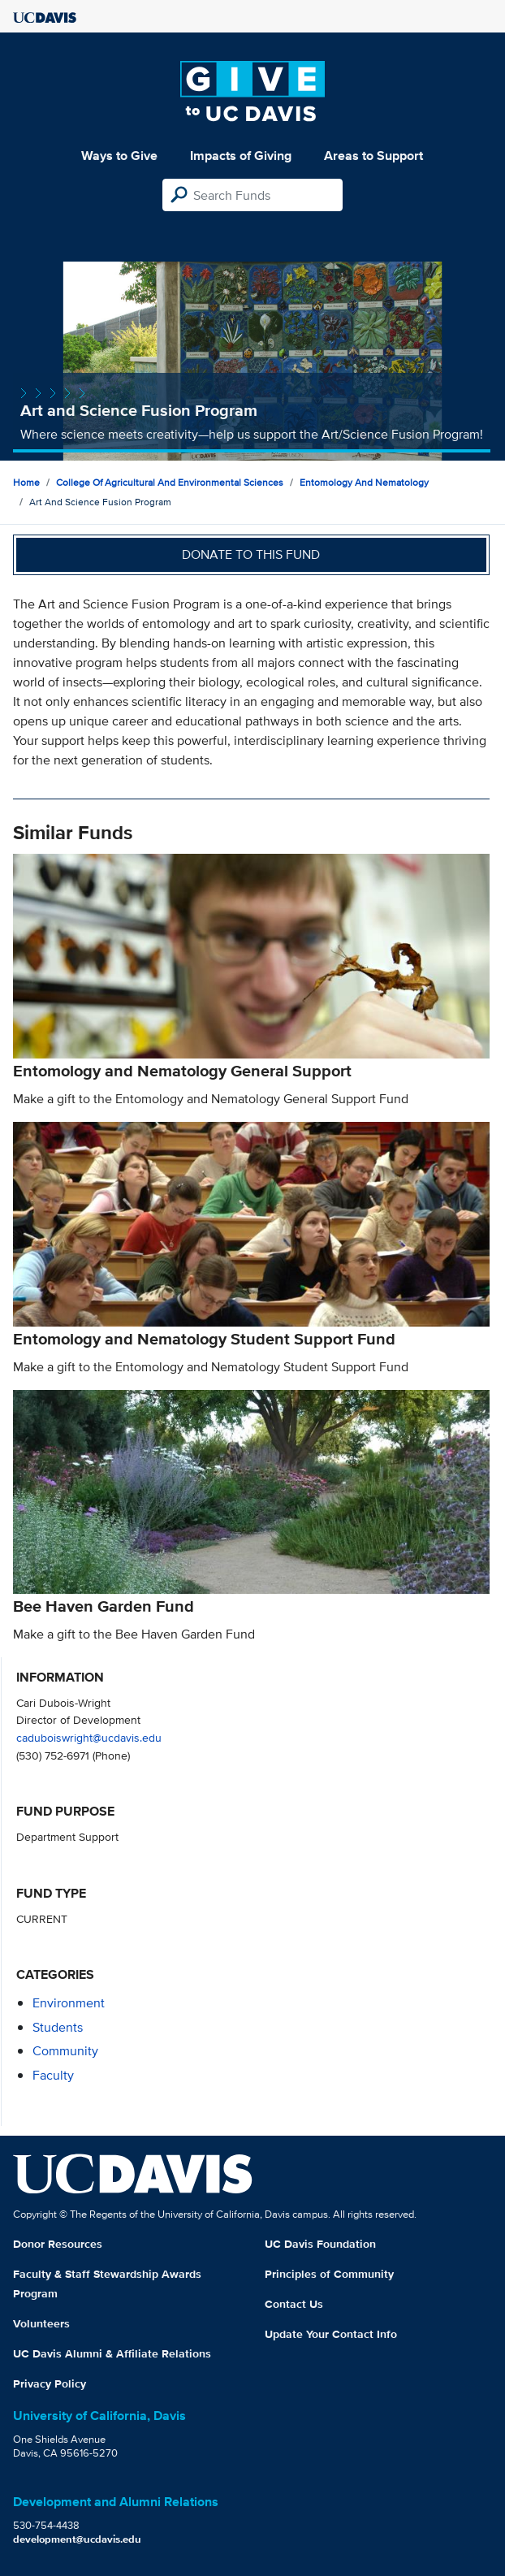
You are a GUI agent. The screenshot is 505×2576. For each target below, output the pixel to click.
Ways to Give (119, 155)
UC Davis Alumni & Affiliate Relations (112, 2353)
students (57, 2027)
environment (68, 2003)
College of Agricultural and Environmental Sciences (169, 482)
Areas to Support (373, 155)
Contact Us (294, 2304)
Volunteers (41, 2323)
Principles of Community (329, 2274)
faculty (53, 2075)
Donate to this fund (251, 554)
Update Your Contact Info (331, 2334)
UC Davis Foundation (320, 2244)
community (65, 2050)
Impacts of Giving (240, 155)
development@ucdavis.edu (77, 2539)
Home (26, 482)
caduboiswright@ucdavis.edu (89, 1737)
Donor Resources (57, 2244)
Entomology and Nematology (364, 482)
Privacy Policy (49, 2383)
